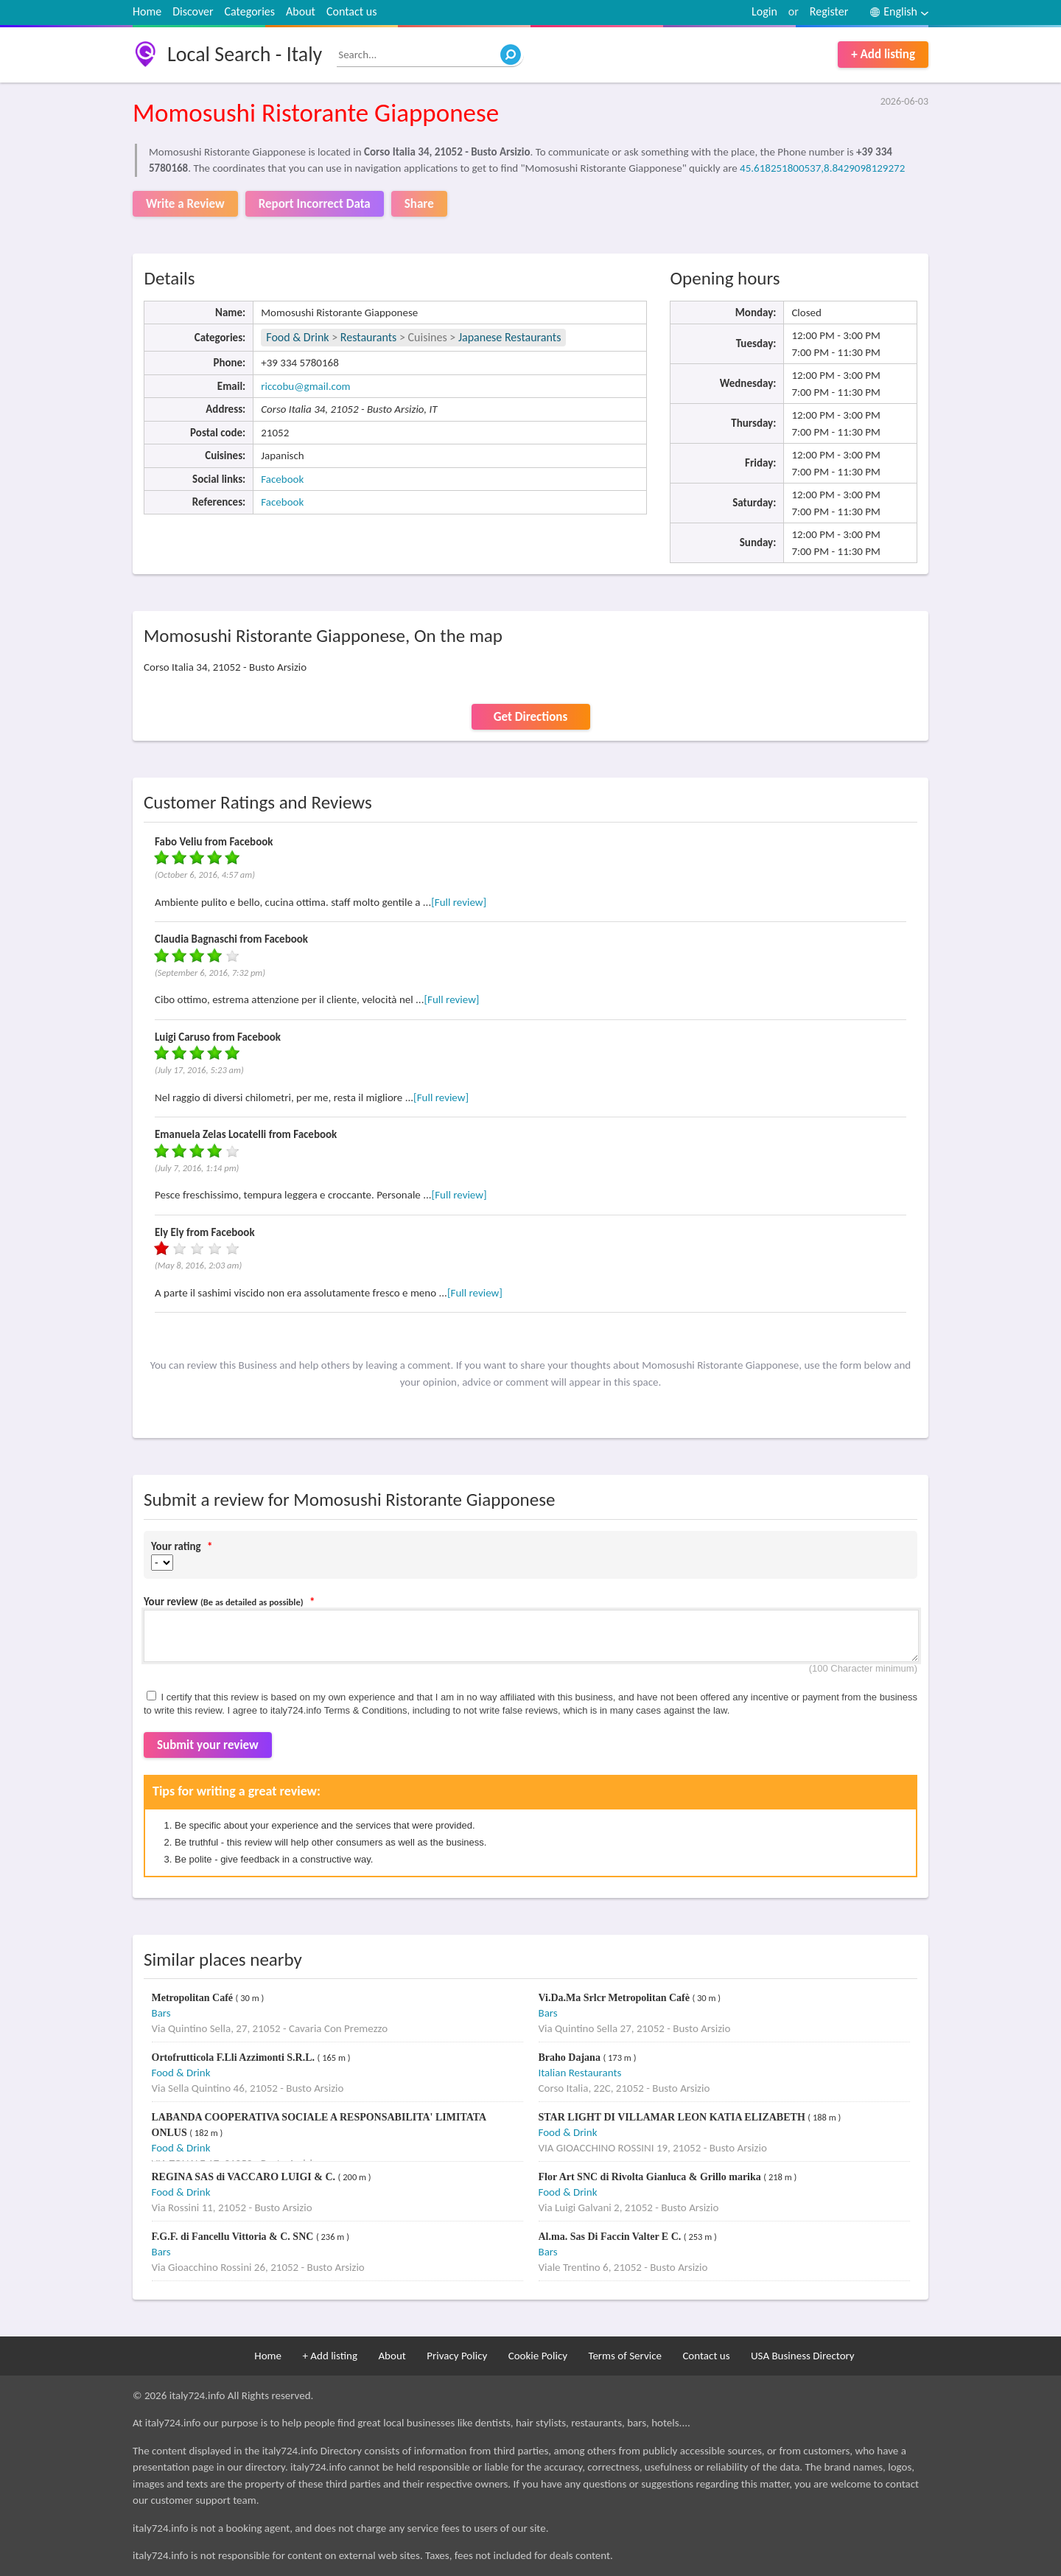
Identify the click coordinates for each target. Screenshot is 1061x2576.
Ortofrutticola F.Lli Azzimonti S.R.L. (235, 2057)
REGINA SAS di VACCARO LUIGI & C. (245, 2176)
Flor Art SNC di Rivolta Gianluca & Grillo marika (651, 2176)
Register (829, 11)
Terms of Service (625, 2355)
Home (147, 11)
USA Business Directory (803, 2355)
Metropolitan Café (194, 1997)
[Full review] (458, 902)
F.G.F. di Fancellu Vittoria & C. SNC (234, 2236)
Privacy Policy (457, 2355)
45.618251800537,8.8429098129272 (822, 168)
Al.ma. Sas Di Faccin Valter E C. (611, 2236)
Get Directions (530, 717)
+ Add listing (883, 54)
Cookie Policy (537, 2355)
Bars (161, 2013)
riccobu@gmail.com (305, 386)
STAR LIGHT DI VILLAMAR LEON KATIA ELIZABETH (673, 2117)
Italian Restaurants (580, 2072)
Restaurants (368, 337)
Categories (250, 11)
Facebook (282, 479)
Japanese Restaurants (509, 337)
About (300, 11)
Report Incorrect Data (315, 204)
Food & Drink (297, 337)
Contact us (351, 11)
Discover (192, 11)
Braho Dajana (571, 2057)
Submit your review (208, 1745)
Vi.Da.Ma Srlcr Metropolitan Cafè (616, 1997)
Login (764, 11)
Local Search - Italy (244, 54)
